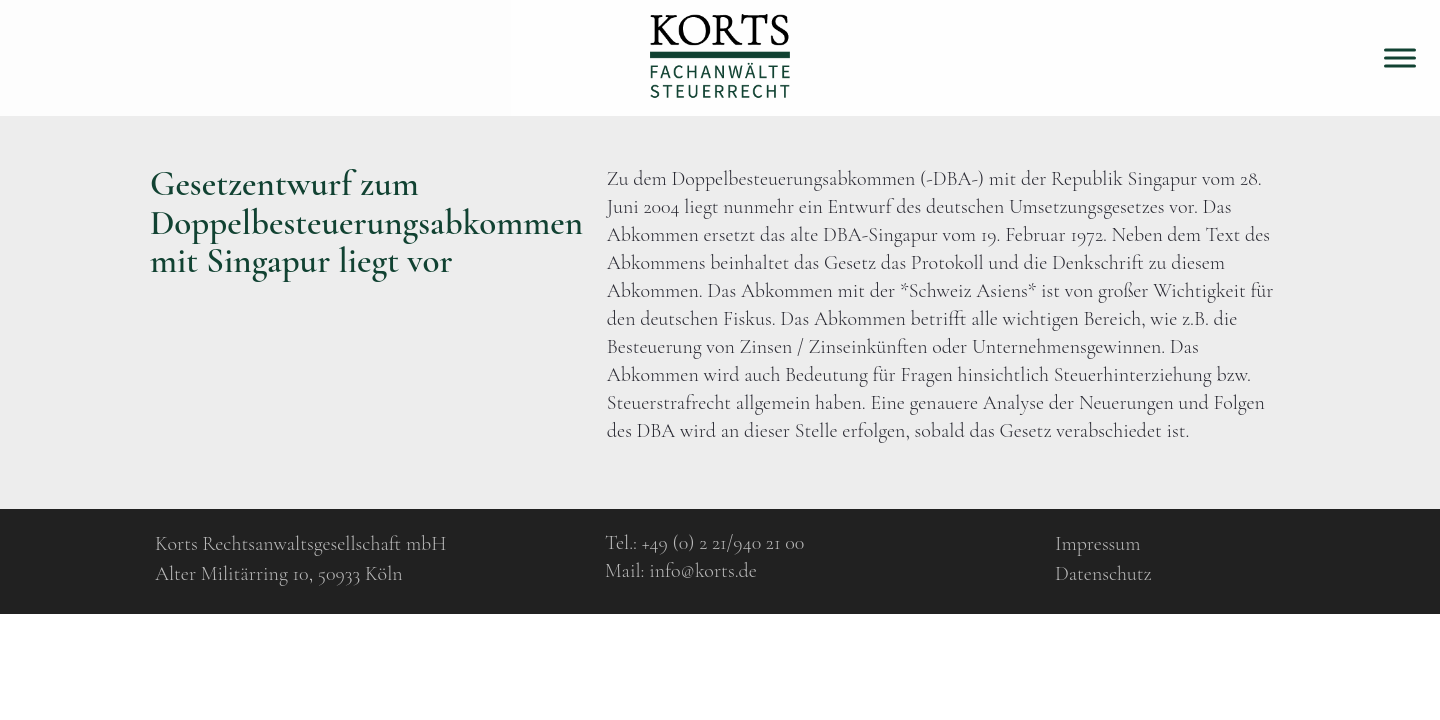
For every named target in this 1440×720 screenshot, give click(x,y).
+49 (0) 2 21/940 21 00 (723, 543)
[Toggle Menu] (1400, 57)
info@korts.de (703, 571)
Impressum (1097, 544)
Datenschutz (1103, 574)
